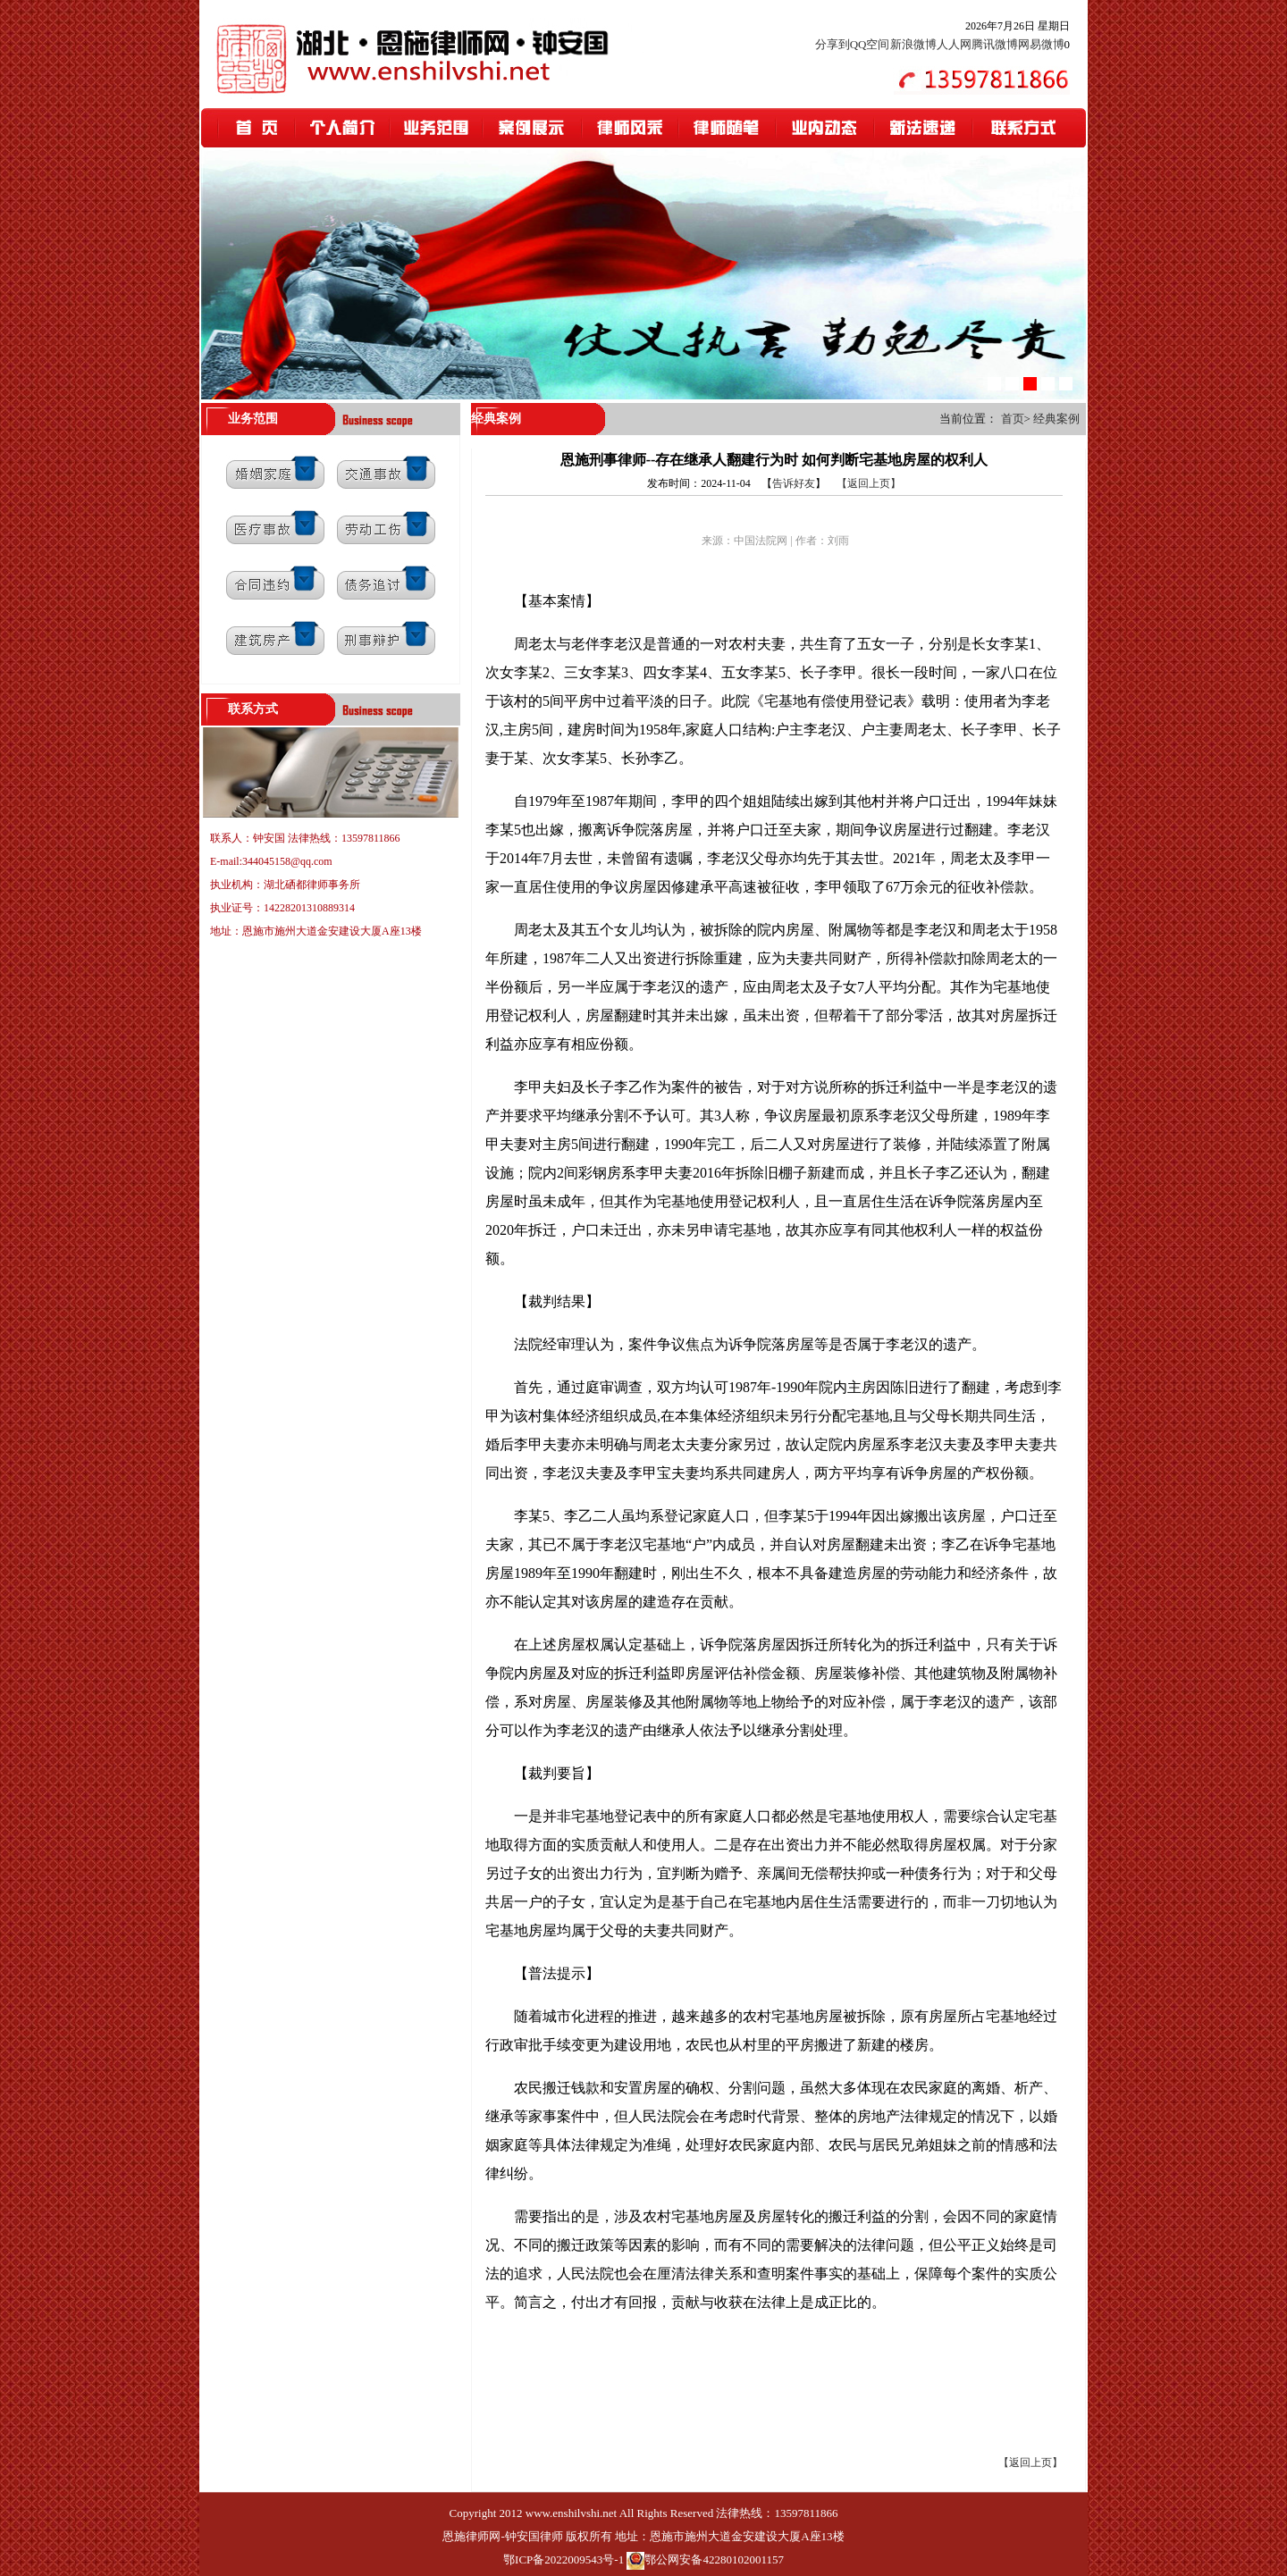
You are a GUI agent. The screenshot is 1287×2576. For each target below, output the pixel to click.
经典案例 (1056, 418)
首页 (1012, 418)
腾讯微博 (995, 44)
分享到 (832, 44)
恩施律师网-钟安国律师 (502, 2536)
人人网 (954, 44)
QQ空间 (870, 44)
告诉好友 (793, 483)
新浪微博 (913, 44)
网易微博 (1041, 44)
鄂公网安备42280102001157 (714, 2559)
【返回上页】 (869, 483)
